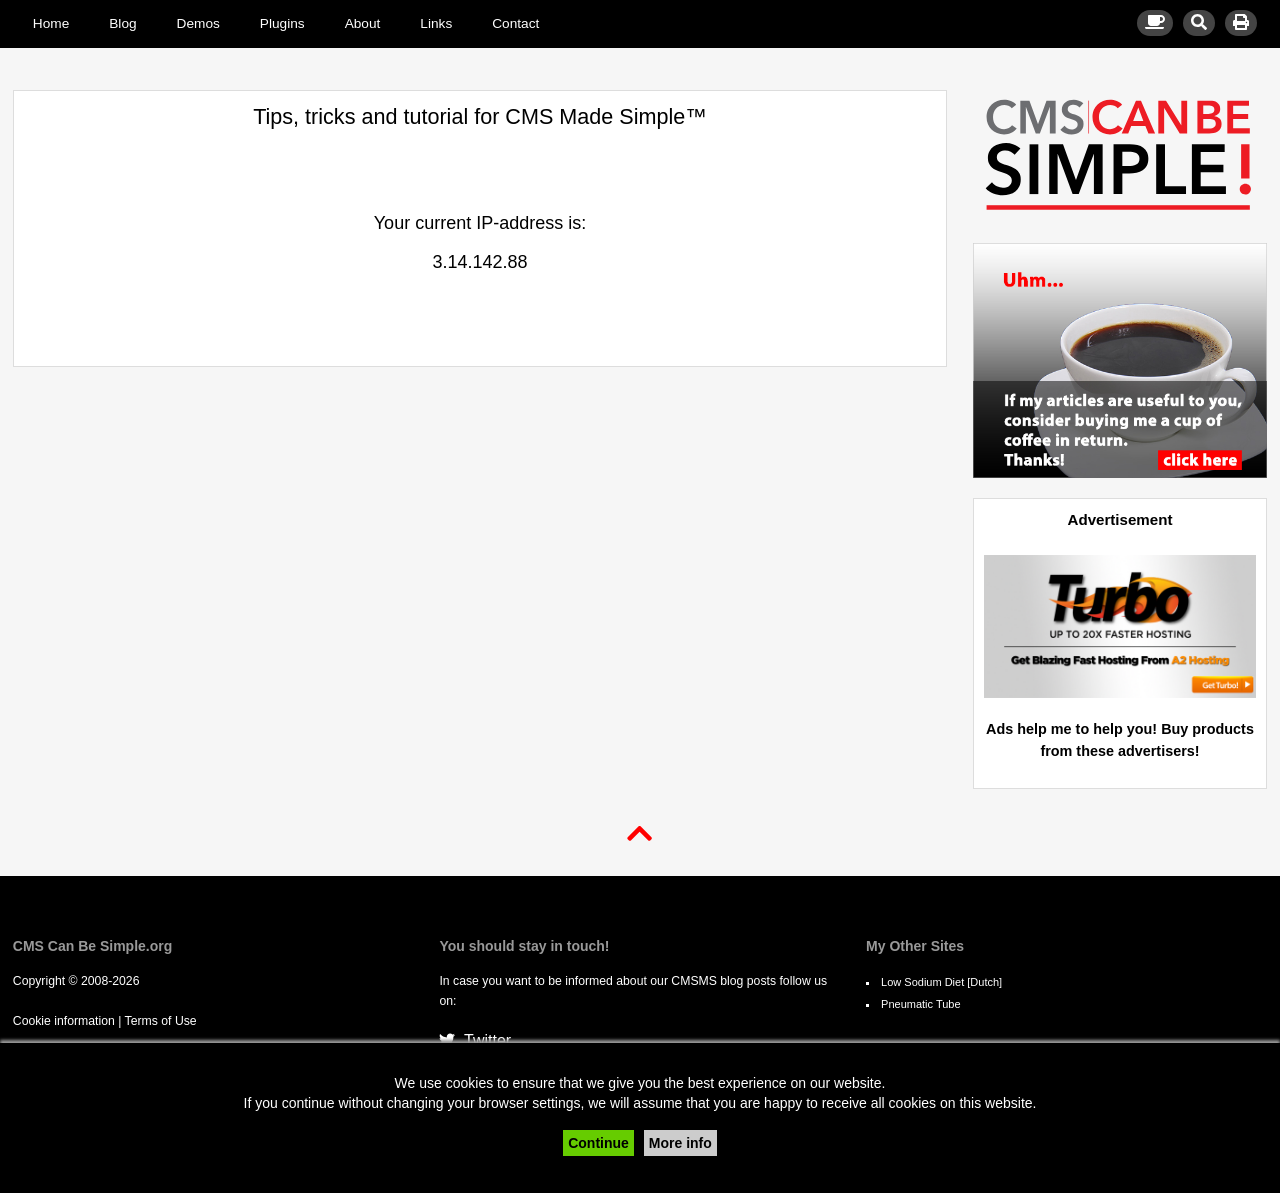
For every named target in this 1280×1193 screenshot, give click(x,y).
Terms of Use (161, 1021)
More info (680, 1143)
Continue (598, 1143)
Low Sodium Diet (922, 982)
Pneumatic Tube (921, 1004)
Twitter (475, 1040)
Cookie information (64, 1021)
